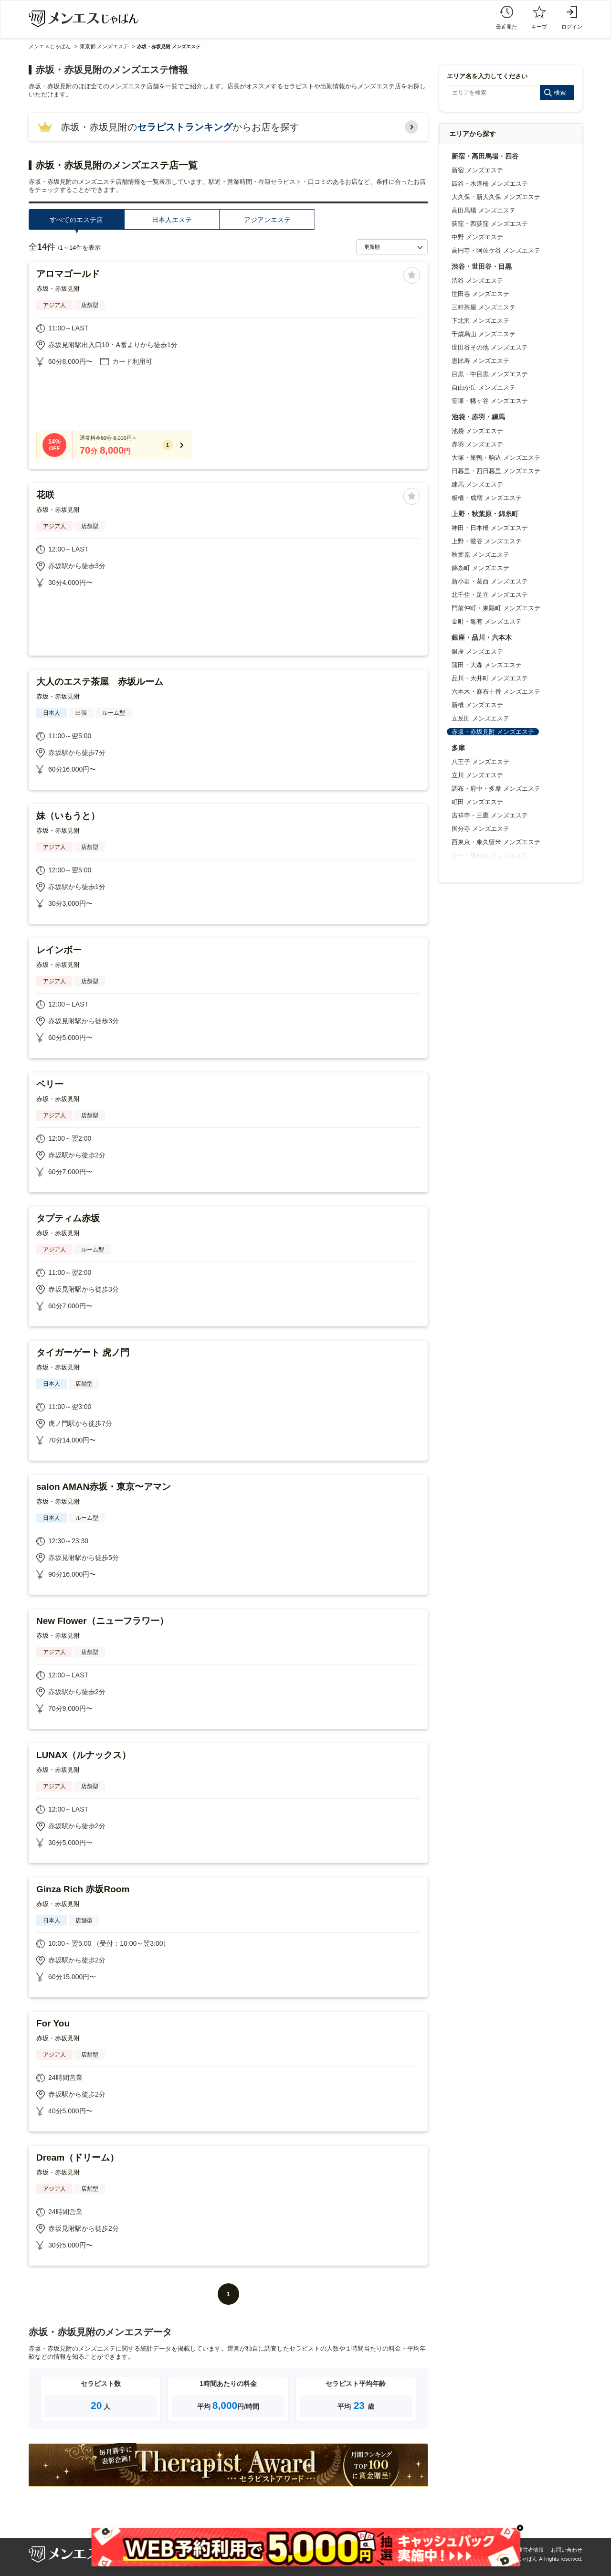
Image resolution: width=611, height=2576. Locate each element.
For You (53, 2023)
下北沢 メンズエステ (480, 320)
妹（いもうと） (68, 816)
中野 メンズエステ (477, 237)
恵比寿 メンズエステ (480, 360)
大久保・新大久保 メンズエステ (496, 197)
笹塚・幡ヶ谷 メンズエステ (490, 400)
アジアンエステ (267, 219)
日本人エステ (172, 219)
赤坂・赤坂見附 (58, 288)
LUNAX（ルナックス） (83, 1755)
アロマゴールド (68, 274)
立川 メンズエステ (477, 775)
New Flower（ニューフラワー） (102, 1621)
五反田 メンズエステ (480, 718)
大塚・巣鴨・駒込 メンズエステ (496, 457)
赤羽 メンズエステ (477, 444)
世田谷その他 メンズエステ (490, 347)
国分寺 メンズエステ (480, 828)
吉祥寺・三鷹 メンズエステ (490, 815)
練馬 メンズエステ (477, 484)
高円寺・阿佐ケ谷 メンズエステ (496, 250)
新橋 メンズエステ (477, 705)
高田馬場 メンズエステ (484, 210)
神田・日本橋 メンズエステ (490, 527)
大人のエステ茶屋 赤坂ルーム (99, 682)
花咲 (45, 495)
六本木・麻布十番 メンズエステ (496, 691)
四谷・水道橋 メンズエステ (490, 183)
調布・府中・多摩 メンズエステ (496, 788)
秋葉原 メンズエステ (480, 554)
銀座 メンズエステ (477, 651)
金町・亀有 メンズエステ (487, 621)
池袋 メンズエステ (477, 431)
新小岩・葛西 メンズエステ (490, 581)
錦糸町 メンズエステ (480, 568)
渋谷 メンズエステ (477, 280)
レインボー (59, 950)
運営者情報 (530, 2550)
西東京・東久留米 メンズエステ (496, 842)
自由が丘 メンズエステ (484, 387)
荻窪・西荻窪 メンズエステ (490, 223)
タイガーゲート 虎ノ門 (82, 1352)
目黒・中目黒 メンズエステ (490, 374)
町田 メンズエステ (477, 802)
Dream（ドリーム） (77, 2157)
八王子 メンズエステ (480, 761)
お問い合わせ (566, 2550)
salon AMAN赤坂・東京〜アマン (103, 1487)
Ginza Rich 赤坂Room (82, 1889)
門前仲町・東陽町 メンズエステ (496, 608)
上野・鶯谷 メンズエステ (487, 541)
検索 (560, 92)
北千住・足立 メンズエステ (490, 594)
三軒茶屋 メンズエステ (484, 307)
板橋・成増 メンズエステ (487, 497)
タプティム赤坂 (68, 1218)
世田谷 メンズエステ (480, 293)
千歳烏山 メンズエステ (484, 334)
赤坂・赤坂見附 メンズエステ (493, 731)
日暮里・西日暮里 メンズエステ (496, 471)
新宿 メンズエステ (477, 170)
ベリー (49, 1084)
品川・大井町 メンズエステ (490, 678)
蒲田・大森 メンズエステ (487, 664)
